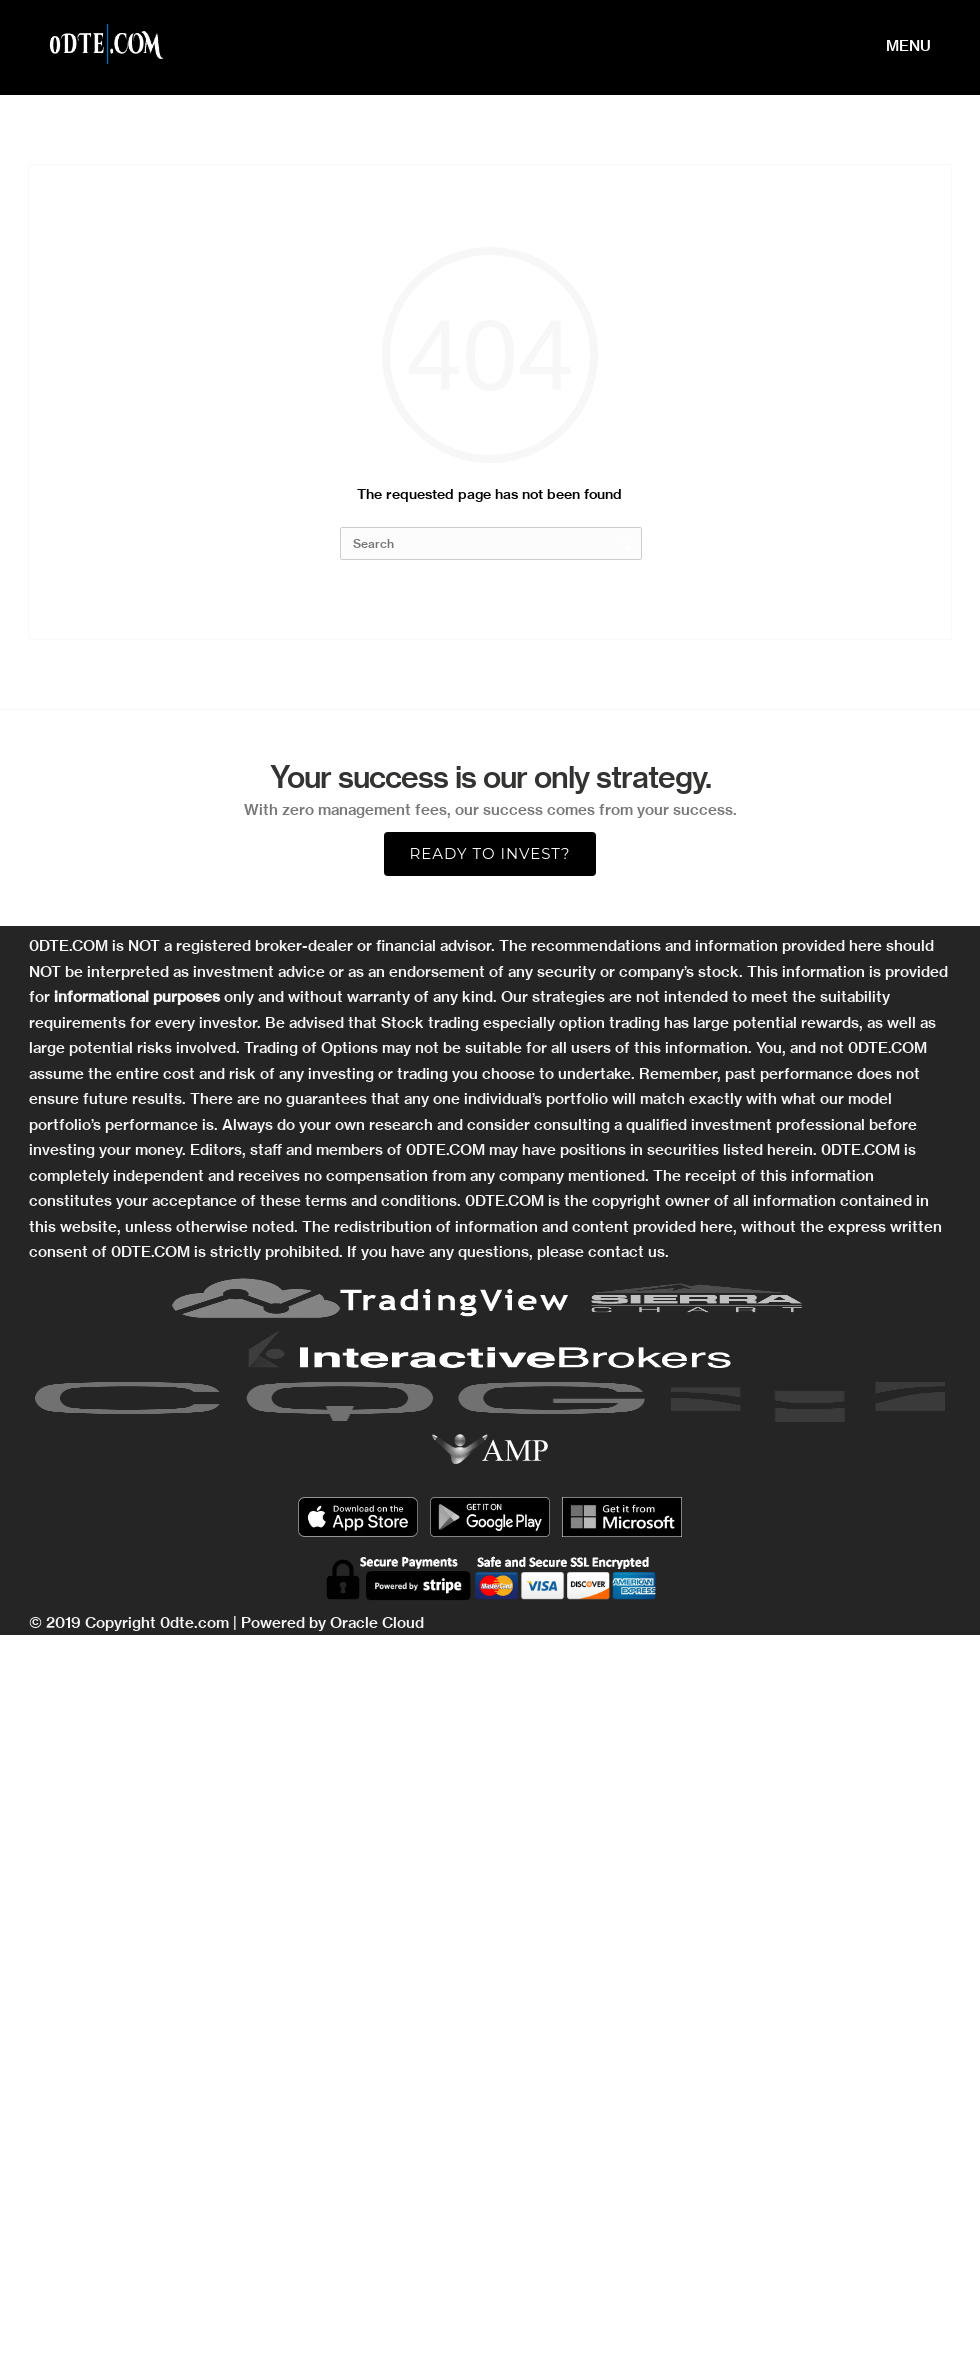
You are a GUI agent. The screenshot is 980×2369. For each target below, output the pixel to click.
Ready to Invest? (489, 853)
